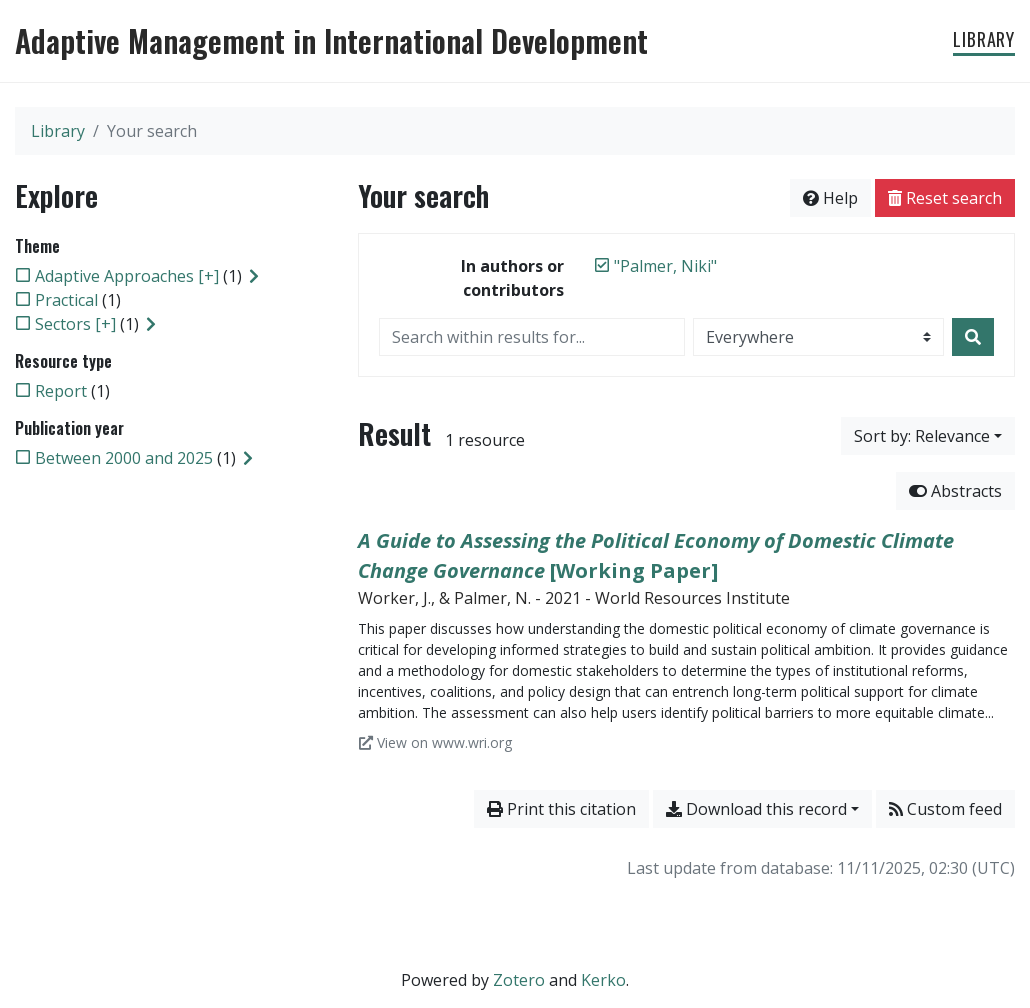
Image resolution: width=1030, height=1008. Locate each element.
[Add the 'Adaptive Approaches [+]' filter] (127, 276)
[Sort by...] (928, 436)
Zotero (519, 980)
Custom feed (945, 809)
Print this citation (561, 809)
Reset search (945, 198)
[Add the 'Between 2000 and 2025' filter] (124, 458)
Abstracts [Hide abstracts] (955, 491)
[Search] (973, 337)
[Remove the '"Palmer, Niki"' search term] (665, 266)
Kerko (603, 980)
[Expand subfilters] (254, 276)
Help (830, 198)
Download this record (756, 809)
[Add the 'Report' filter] (61, 391)
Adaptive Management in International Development (331, 41)
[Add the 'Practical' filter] (66, 300)
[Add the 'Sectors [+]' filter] (75, 324)
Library (984, 39)
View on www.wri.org (435, 742)
